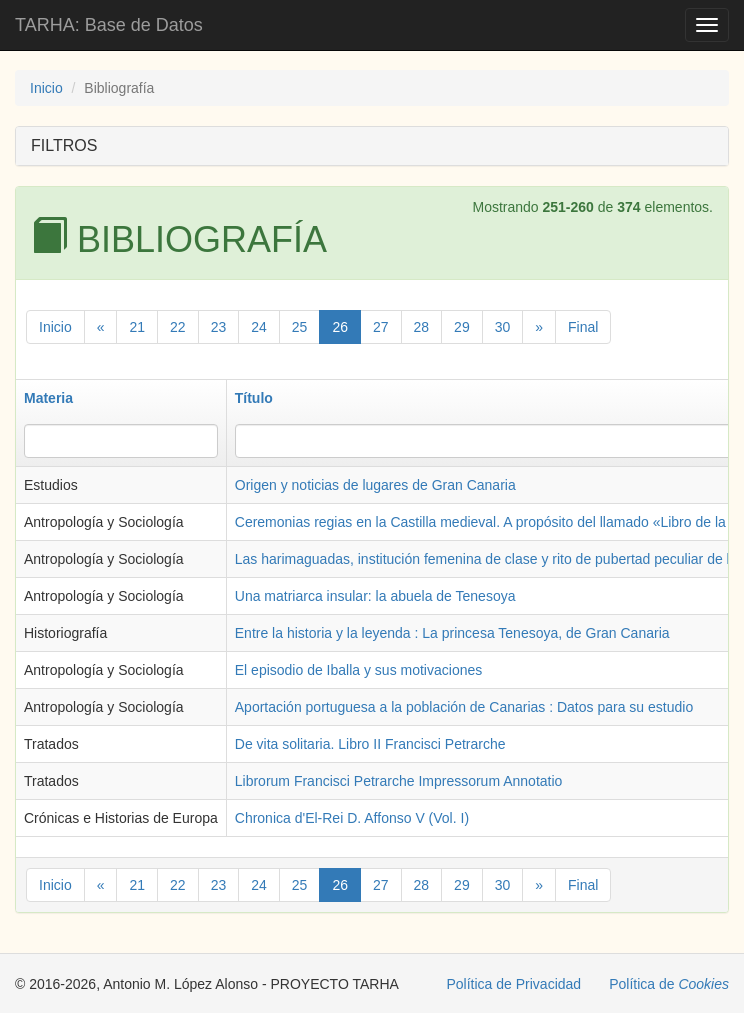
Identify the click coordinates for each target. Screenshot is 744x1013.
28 (422, 327)
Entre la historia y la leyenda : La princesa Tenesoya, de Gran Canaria (452, 633)
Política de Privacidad (514, 984)
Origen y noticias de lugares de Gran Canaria (375, 485)
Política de (669, 984)
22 (178, 327)
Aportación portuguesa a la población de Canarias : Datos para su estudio (464, 707)
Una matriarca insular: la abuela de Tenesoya (375, 596)
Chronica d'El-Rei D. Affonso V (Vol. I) (352, 818)
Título (254, 398)
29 (462, 327)
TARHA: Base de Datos (109, 25)
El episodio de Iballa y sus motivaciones (358, 670)
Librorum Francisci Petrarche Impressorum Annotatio (399, 781)
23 (219, 327)
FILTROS (64, 145)
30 (503, 327)
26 (340, 327)
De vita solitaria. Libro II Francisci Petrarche (370, 744)
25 (300, 327)
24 (259, 327)
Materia (48, 398)
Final (583, 327)
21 (137, 327)
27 (381, 327)
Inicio (46, 88)
